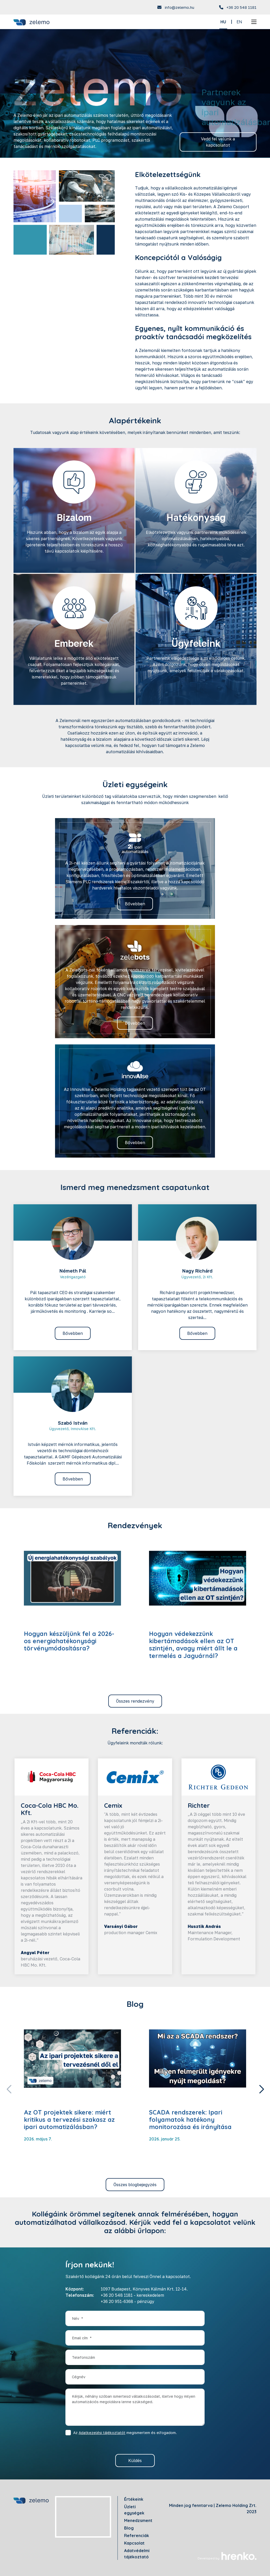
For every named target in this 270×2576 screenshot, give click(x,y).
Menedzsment (138, 2520)
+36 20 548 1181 (241, 7)
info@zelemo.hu (179, 7)
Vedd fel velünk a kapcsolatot (218, 142)
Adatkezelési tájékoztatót (102, 2432)
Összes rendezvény (135, 1701)
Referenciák (136, 2535)
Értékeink (133, 2499)
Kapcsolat (134, 2543)
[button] (261, 2089)
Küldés (135, 2460)
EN (239, 21)
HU (223, 21)
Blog (129, 2528)
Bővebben (135, 903)
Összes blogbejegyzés (135, 2184)
